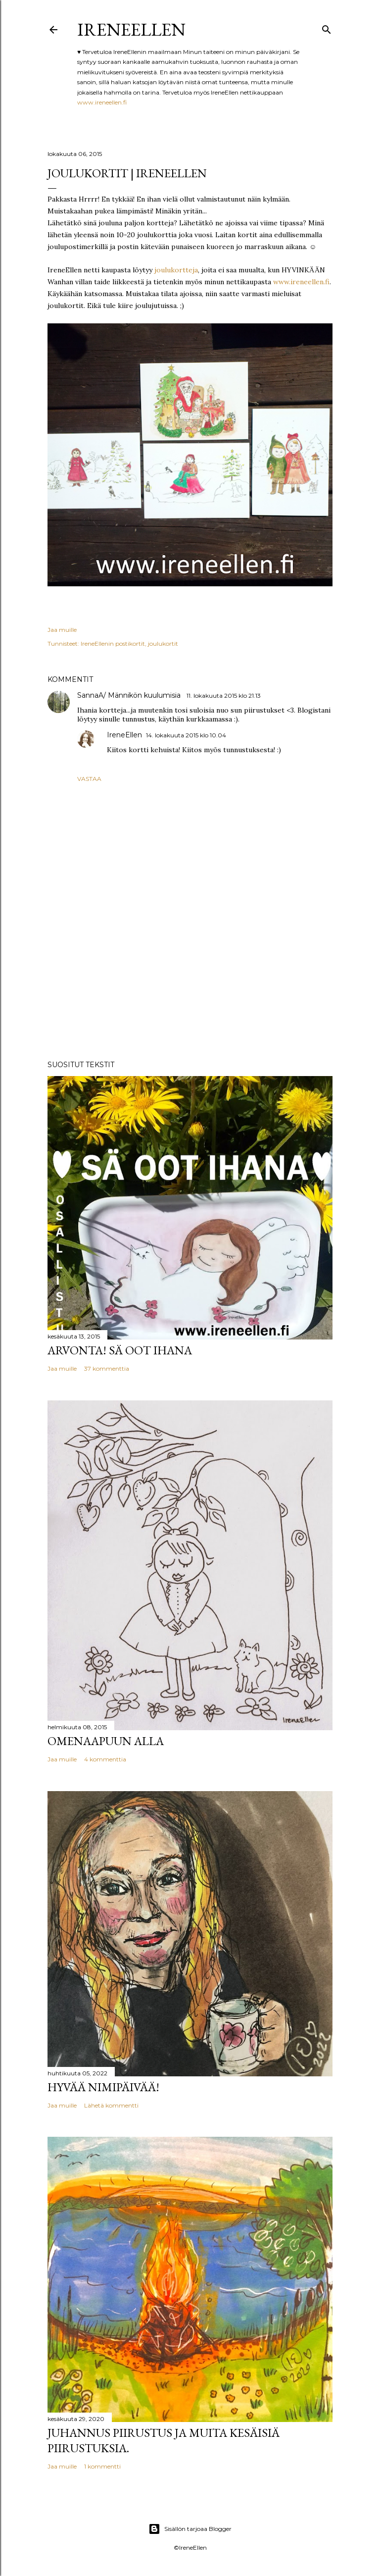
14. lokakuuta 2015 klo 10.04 (186, 735)
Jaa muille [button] (62, 629)
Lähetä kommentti (111, 2105)
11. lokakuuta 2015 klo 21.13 (224, 695)
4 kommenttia (105, 1759)
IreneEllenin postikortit (113, 643)
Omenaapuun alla (106, 1741)
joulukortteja (176, 269)
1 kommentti (102, 2466)
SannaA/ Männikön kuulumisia (130, 695)
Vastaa (89, 778)
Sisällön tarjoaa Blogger (190, 2529)
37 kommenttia (106, 1368)
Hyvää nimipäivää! (103, 2087)
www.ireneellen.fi (102, 102)
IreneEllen (131, 29)
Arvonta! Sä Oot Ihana (120, 1350)
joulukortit (163, 643)
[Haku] (326, 27)
